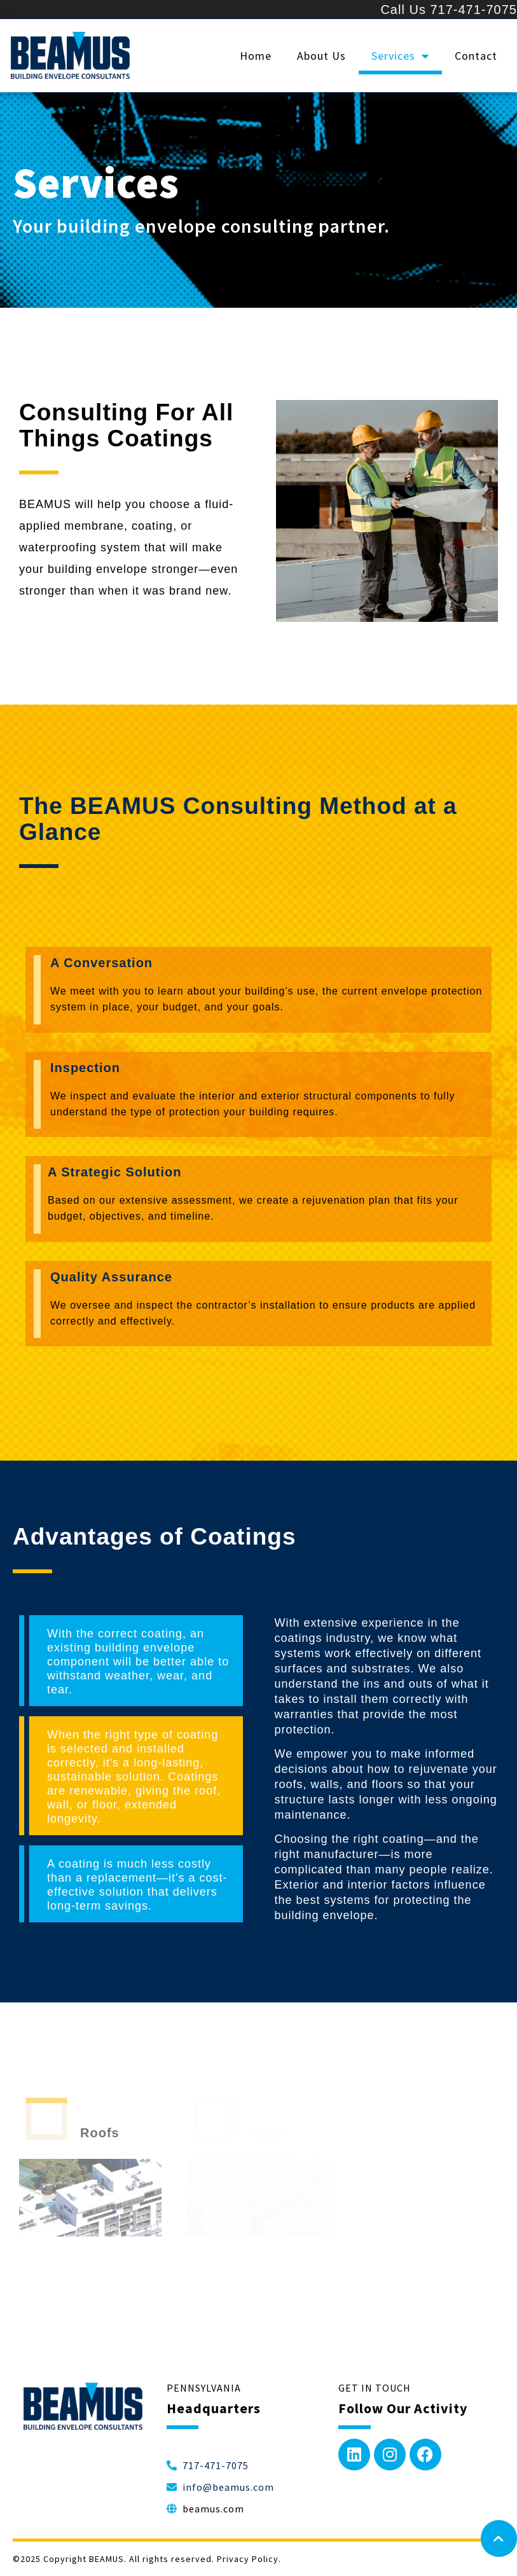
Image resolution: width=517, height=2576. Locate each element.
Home (256, 55)
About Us (321, 55)
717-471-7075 (473, 10)
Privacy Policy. (249, 2559)
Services (400, 56)
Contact (476, 55)
